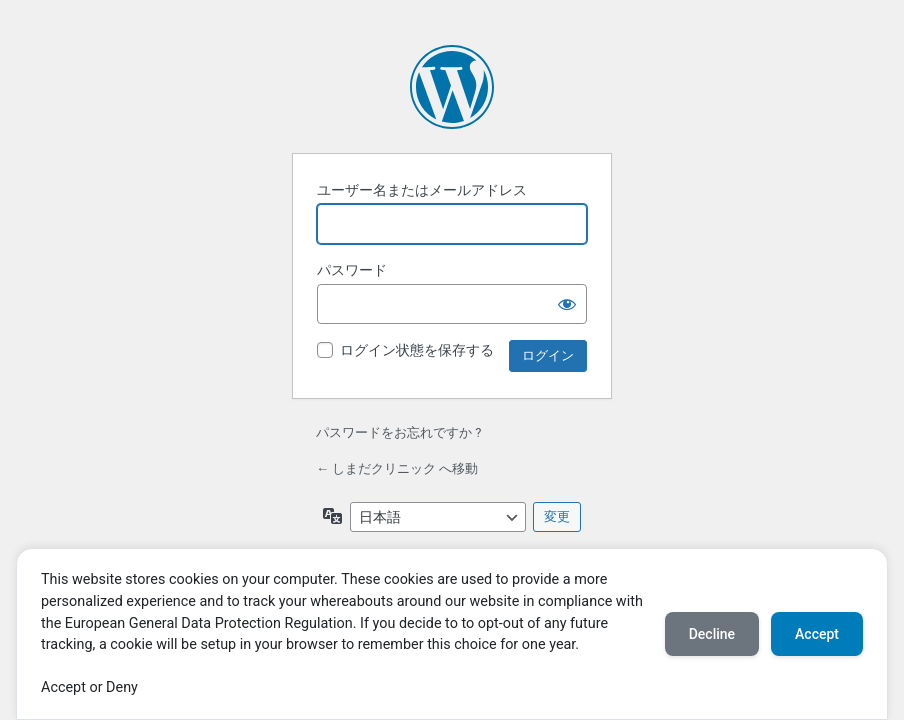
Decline (712, 634)
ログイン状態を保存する (417, 350)
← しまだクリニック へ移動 (397, 468)
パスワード (352, 270)
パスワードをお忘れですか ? (398, 432)
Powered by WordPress (452, 87)
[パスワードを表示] (567, 304)
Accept (817, 634)
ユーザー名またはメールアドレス (422, 190)
